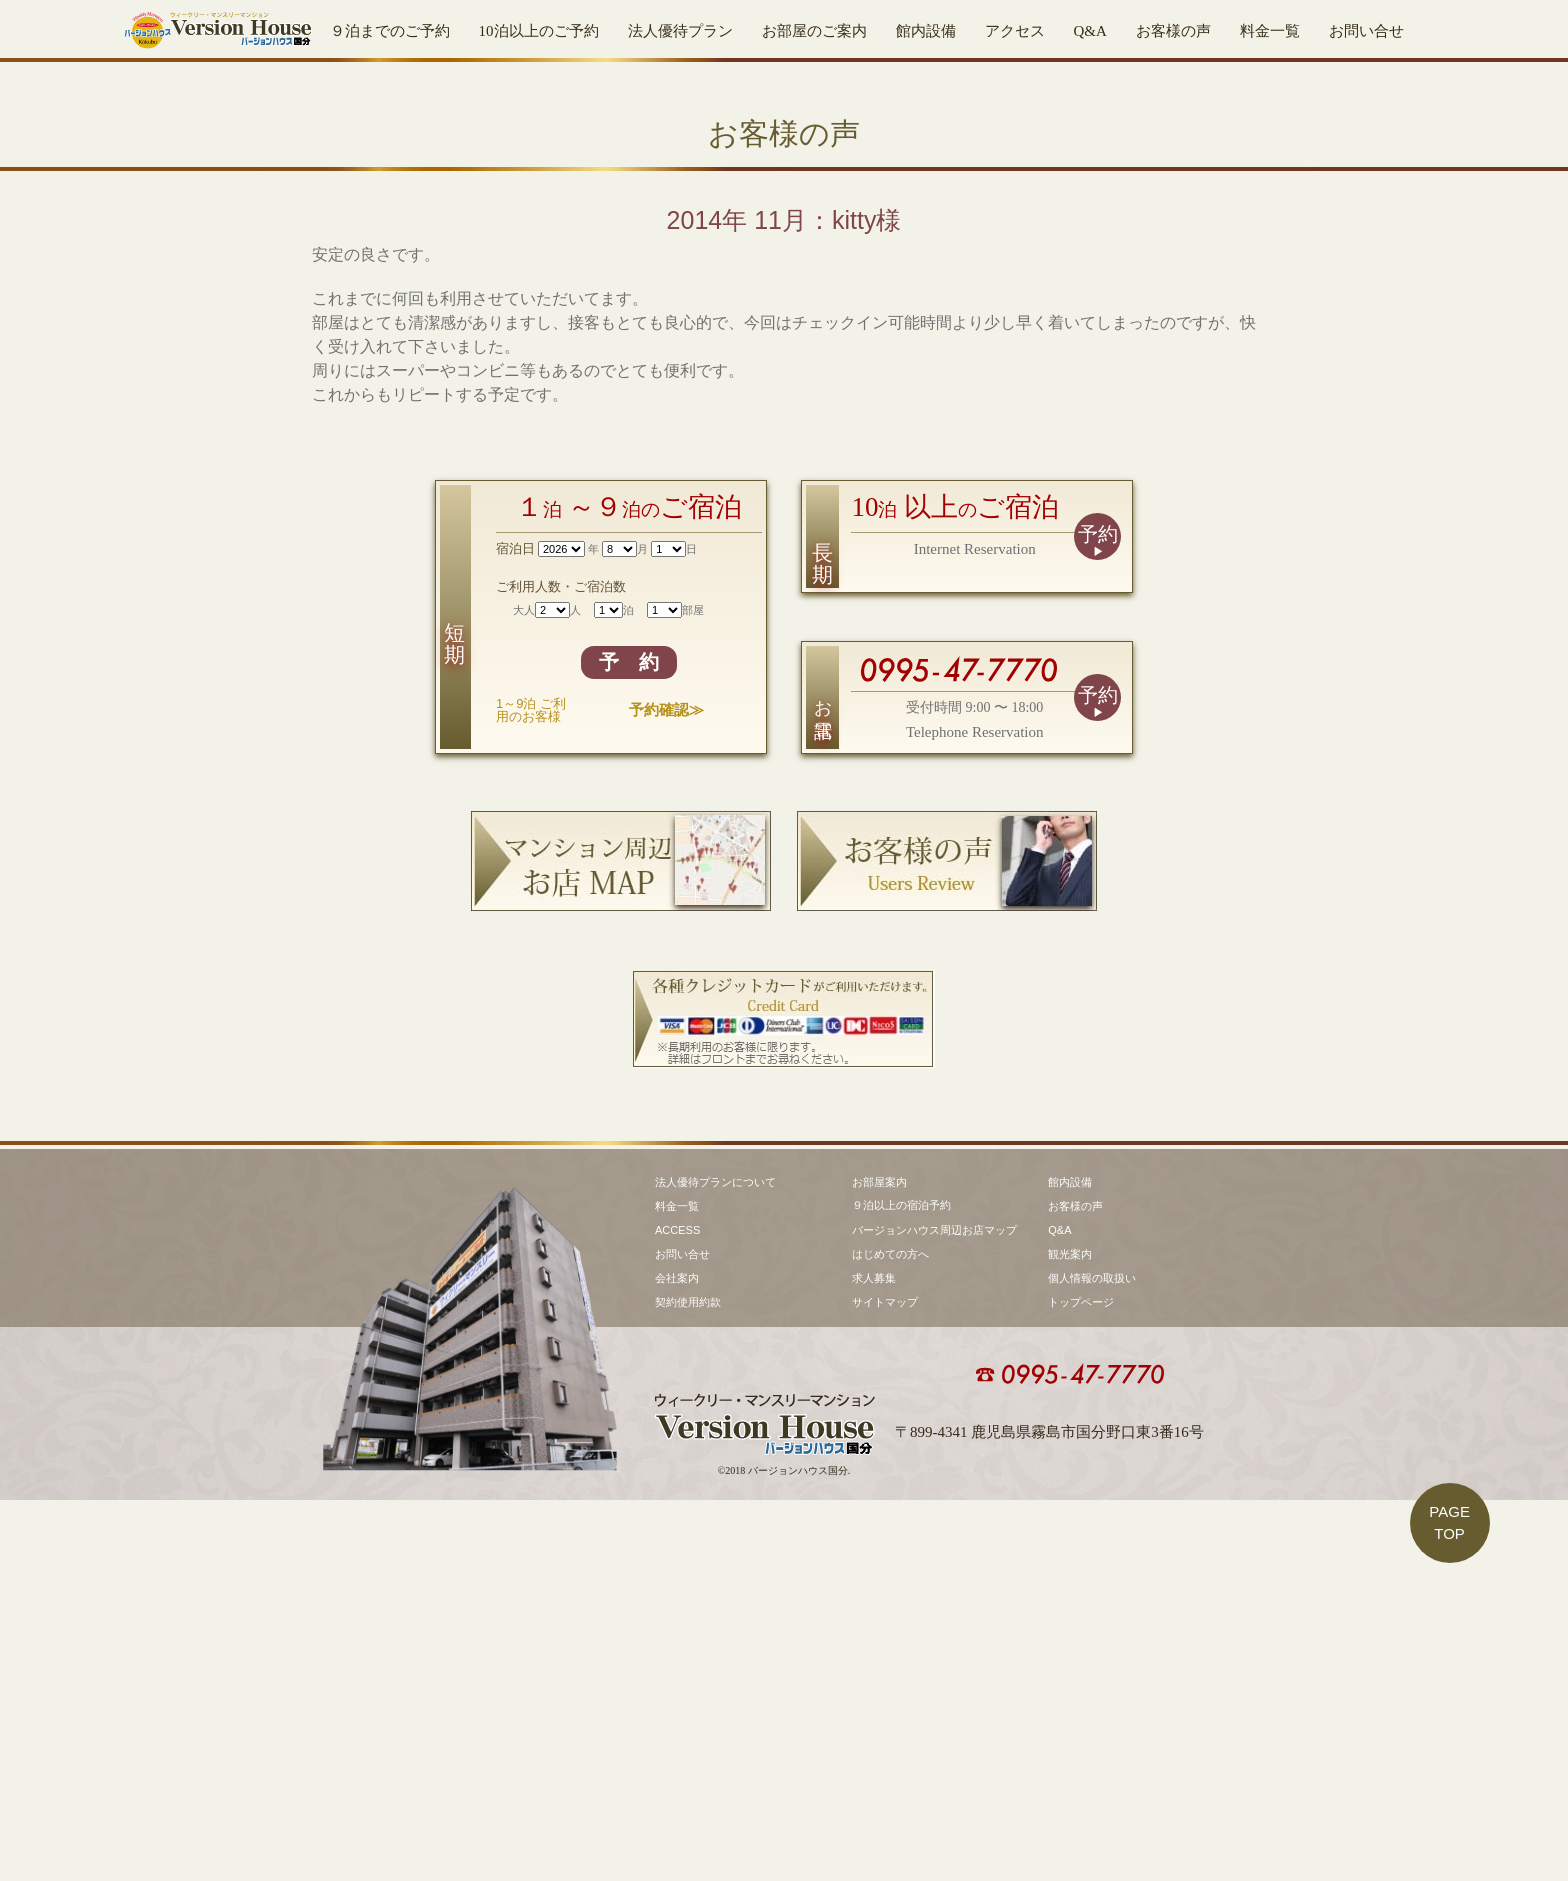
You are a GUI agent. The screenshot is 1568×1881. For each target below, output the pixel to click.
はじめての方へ (890, 1635)
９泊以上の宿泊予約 (901, 1586)
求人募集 (874, 1659)
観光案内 (1070, 1635)
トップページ (1081, 1683)
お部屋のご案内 (814, 31)
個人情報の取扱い (1092, 1659)
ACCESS (677, 1611)
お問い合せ (1366, 31)
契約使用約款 (688, 1683)
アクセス (1015, 31)
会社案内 (677, 1659)
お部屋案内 (879, 1563)
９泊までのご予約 (390, 31)
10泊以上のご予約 (539, 31)
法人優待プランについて (715, 1563)
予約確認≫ (666, 1073)
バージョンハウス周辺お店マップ (934, 1611)
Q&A (1090, 31)
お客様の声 (1173, 31)
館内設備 (926, 31)
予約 (1098, 898)
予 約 (629, 1026)
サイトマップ (885, 1683)
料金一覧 (1270, 31)
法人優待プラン (680, 31)
